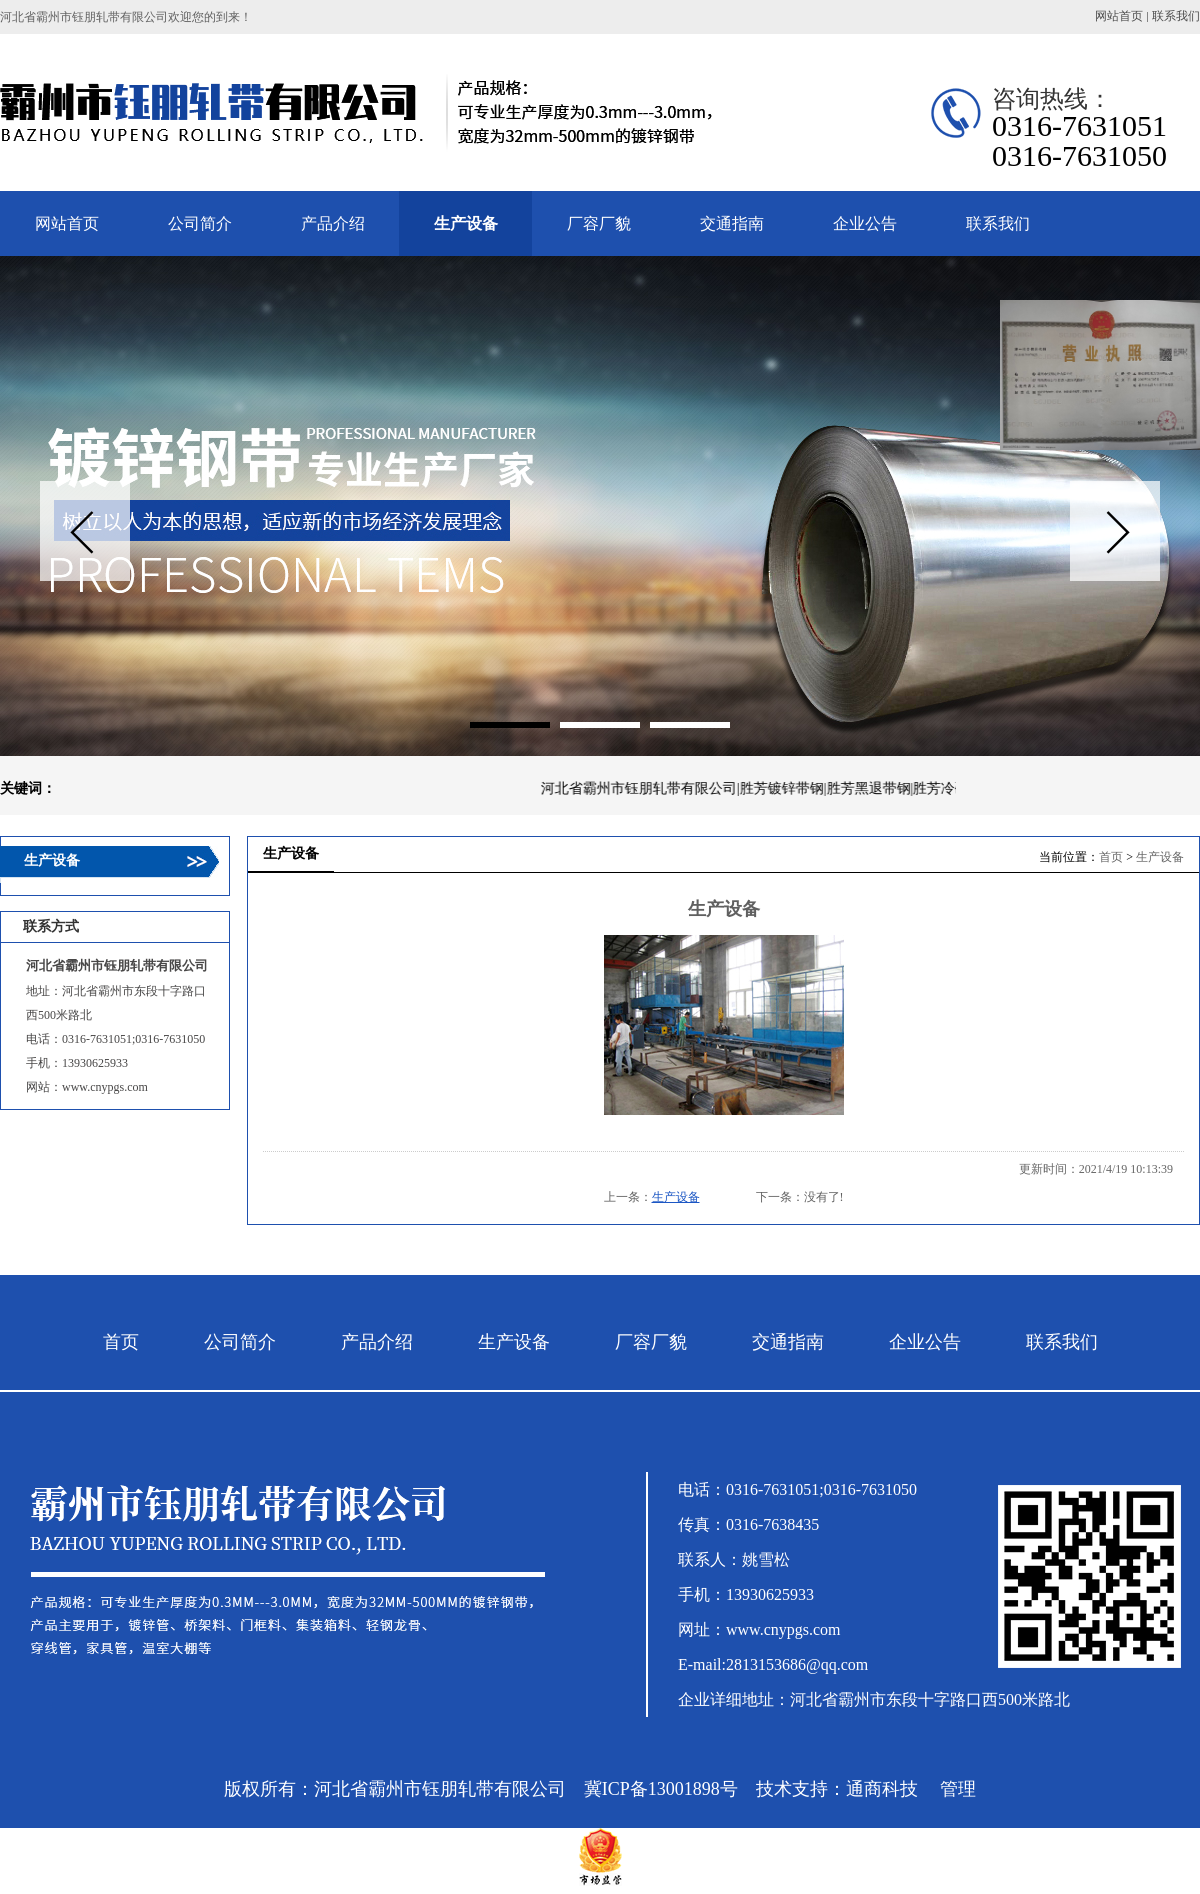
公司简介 (240, 1342)
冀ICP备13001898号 (661, 1789)
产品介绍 (377, 1342)
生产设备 (1160, 857)
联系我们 (1176, 16)
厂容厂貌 (651, 1342)
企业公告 (925, 1342)
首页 (1111, 857)
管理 (958, 1789)
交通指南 (788, 1342)
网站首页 (1119, 16)
